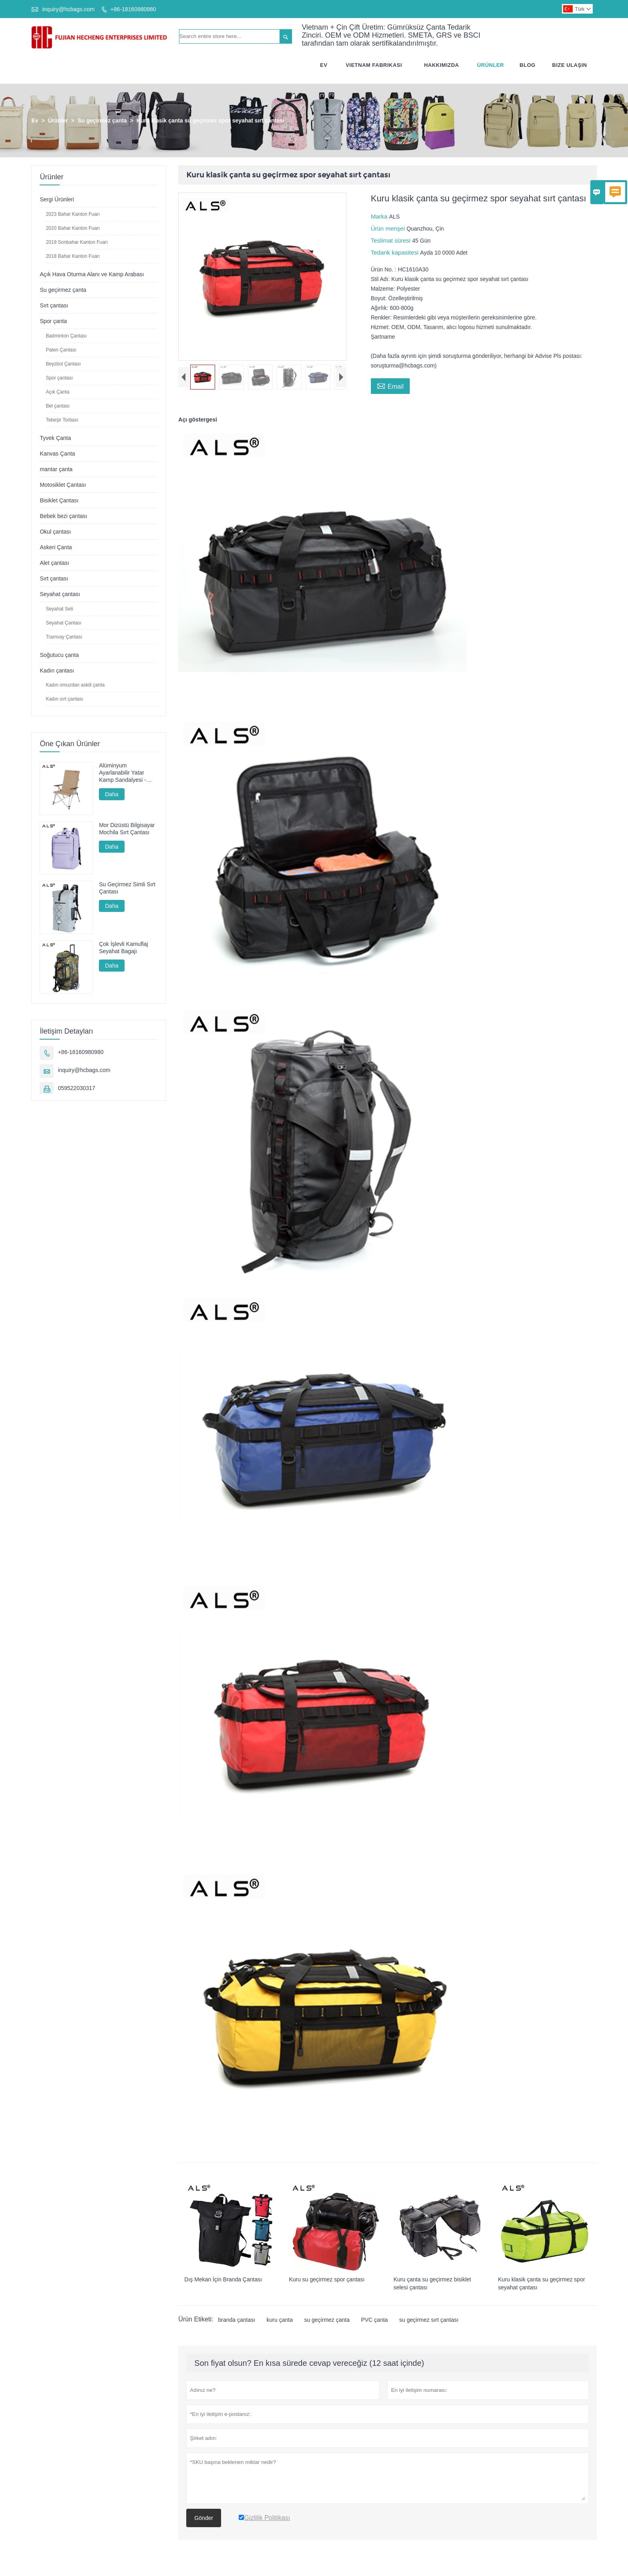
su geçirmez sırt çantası (429, 2320)
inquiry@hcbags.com (68, 9)
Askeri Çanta (56, 547)
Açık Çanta (57, 392)
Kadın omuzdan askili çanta (75, 685)
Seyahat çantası (60, 594)
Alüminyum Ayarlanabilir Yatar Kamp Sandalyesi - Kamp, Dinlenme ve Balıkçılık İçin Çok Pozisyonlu (123, 772)
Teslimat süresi (391, 240)
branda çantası (236, 2320)
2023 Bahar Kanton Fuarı (73, 214)
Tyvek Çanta (55, 438)
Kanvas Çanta (57, 453)
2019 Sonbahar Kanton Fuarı (77, 242)
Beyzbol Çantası (63, 364)
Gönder (203, 2518)
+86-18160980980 (133, 9)
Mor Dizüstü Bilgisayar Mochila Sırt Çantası (127, 828)
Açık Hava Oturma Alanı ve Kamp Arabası (92, 274)
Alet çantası (54, 563)
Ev (323, 65)
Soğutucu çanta (59, 655)
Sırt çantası (54, 305)
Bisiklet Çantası (59, 500)
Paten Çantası (61, 350)
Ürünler (490, 65)
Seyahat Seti (59, 609)
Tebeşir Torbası (62, 420)
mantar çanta (56, 469)
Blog (527, 65)
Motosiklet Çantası (63, 485)
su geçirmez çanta (327, 2320)
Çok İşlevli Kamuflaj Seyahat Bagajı (123, 947)
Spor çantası (59, 378)
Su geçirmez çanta (102, 120)
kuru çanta (280, 2320)
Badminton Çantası (66, 336)
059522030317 (76, 1088)
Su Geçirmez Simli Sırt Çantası (127, 888)
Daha (111, 794)
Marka (380, 216)
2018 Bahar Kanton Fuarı (73, 256)
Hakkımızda (441, 65)
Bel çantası (57, 406)
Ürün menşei (389, 228)
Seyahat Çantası (63, 623)
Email (390, 385)
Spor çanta (53, 321)
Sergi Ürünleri (57, 199)
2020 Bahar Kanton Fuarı (73, 228)
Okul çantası (55, 531)
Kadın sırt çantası (64, 699)
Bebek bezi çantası (63, 516)
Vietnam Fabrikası (374, 65)
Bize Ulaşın (569, 65)
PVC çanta (374, 2320)
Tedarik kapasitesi (395, 252)
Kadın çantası (57, 670)
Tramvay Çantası (64, 637)
